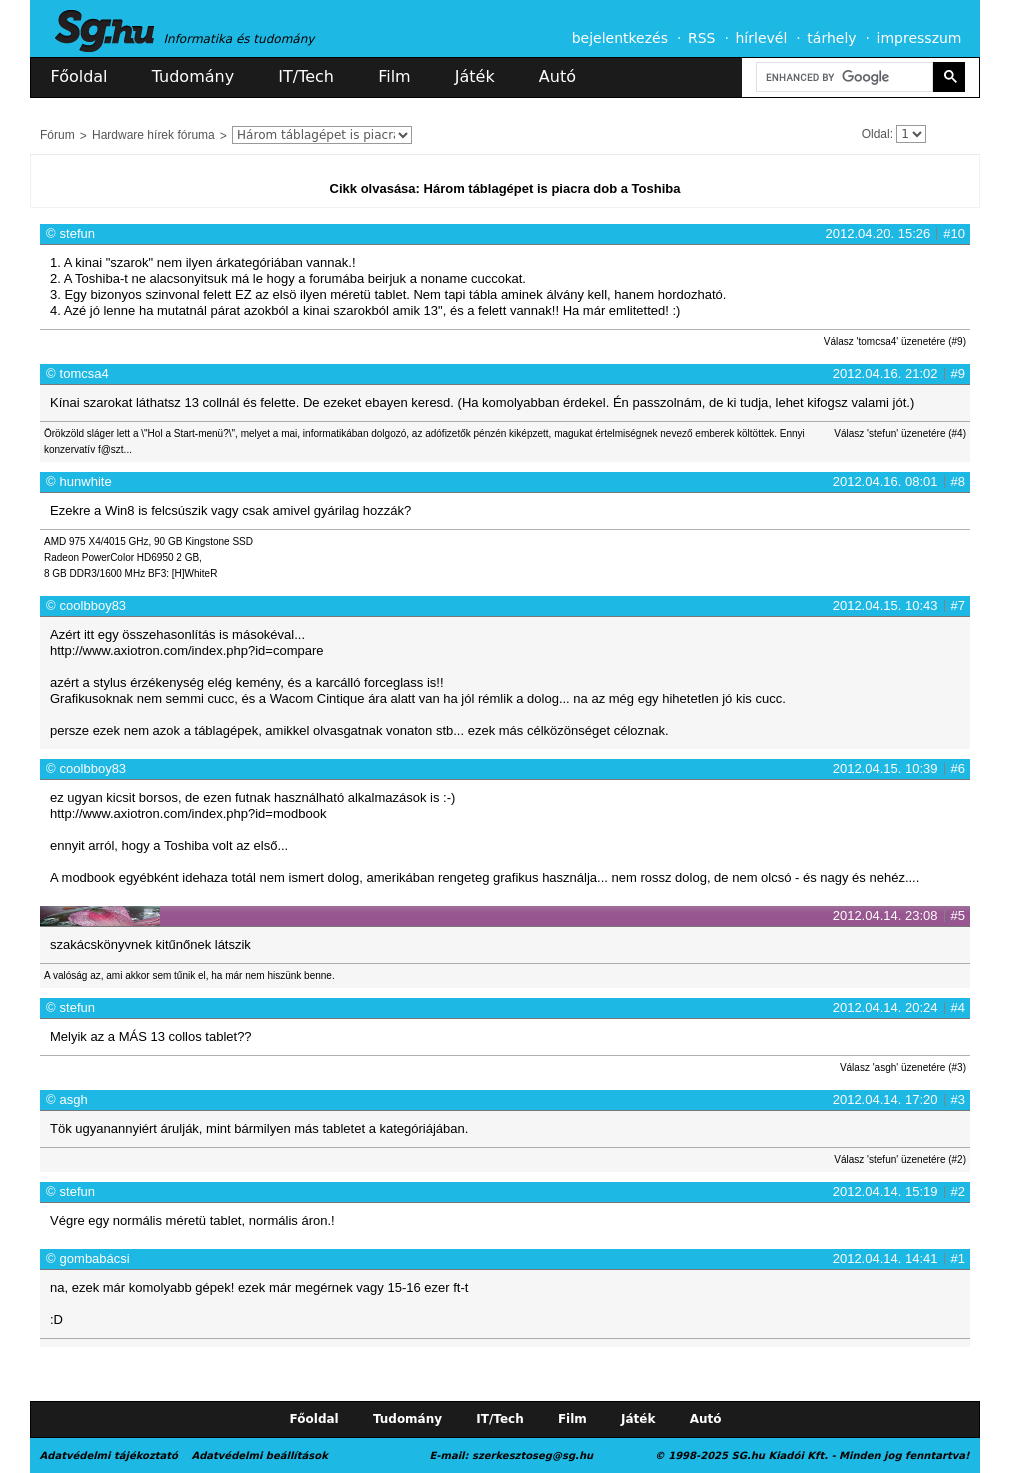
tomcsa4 (84, 373)
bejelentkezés (620, 38)
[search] (843, 77)
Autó (557, 76)
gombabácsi (95, 1258)
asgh (74, 1099)
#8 (958, 481)
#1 (958, 1258)
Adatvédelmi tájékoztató (109, 1455)
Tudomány (193, 76)
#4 (958, 1007)
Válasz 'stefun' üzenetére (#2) (900, 1159)
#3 (958, 1099)
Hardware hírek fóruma (153, 135)
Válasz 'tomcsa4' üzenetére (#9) (895, 341)
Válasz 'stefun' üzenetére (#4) (900, 433)
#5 (958, 915)
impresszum (919, 38)
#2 (958, 1191)
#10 (954, 233)
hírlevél (762, 38)
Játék (475, 76)
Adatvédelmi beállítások (259, 1455)
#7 (958, 605)
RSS (702, 38)
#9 (958, 373)
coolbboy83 (93, 605)
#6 (958, 768)
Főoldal (79, 76)
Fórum (57, 135)
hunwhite (86, 481)
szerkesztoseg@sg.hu (532, 1455)
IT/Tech (306, 76)
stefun (77, 233)
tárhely (831, 38)
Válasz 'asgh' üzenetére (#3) (903, 1067)
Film (394, 76)
